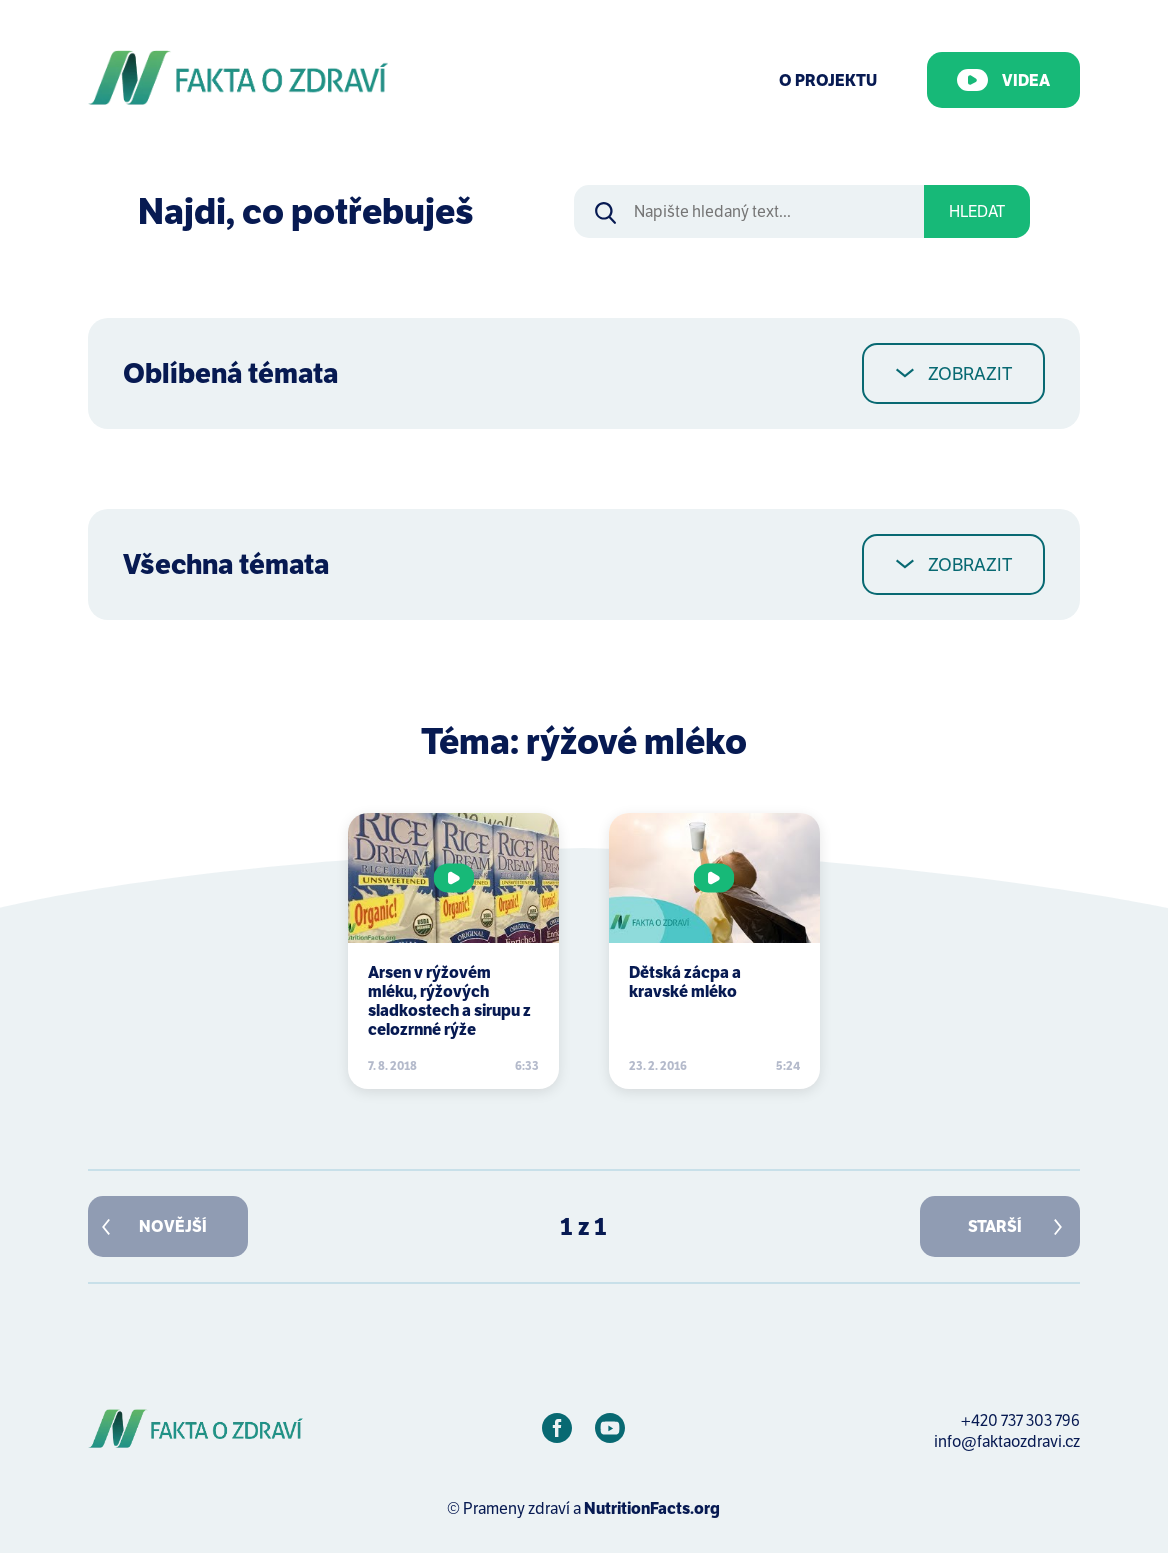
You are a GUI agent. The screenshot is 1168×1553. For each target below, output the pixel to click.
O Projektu (828, 80)
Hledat (977, 211)
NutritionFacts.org (652, 1508)
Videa (1003, 80)
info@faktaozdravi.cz (1007, 1441)
